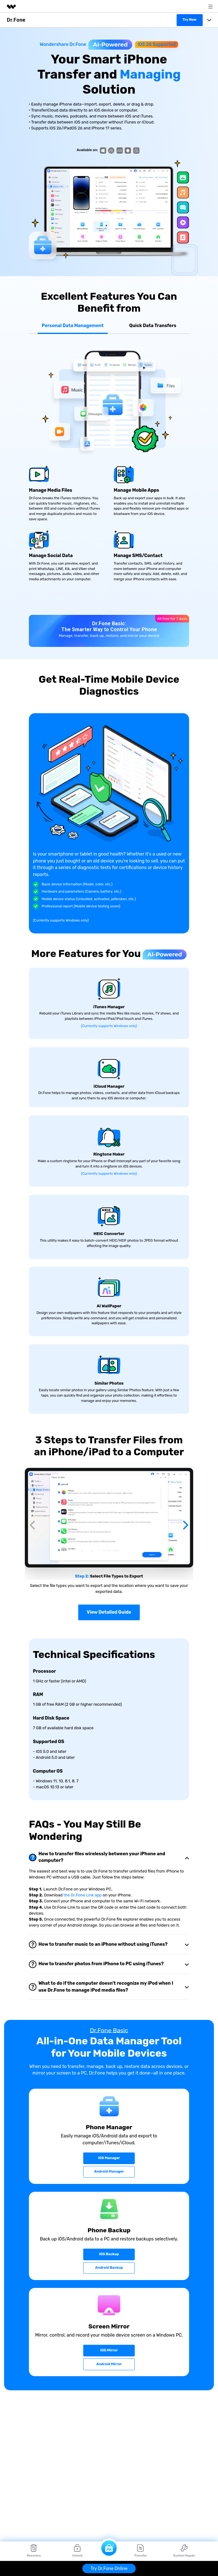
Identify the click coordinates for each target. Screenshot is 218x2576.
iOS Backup (109, 2206)
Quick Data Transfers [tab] (152, 325)
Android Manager (109, 2123)
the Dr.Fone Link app (82, 1846)
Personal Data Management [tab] (73, 325)
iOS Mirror (109, 2302)
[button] (32, 1503)
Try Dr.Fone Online (109, 2568)
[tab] (109, 1808)
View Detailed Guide (109, 1564)
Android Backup (109, 2219)
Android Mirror (109, 2315)
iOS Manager (109, 2110)
